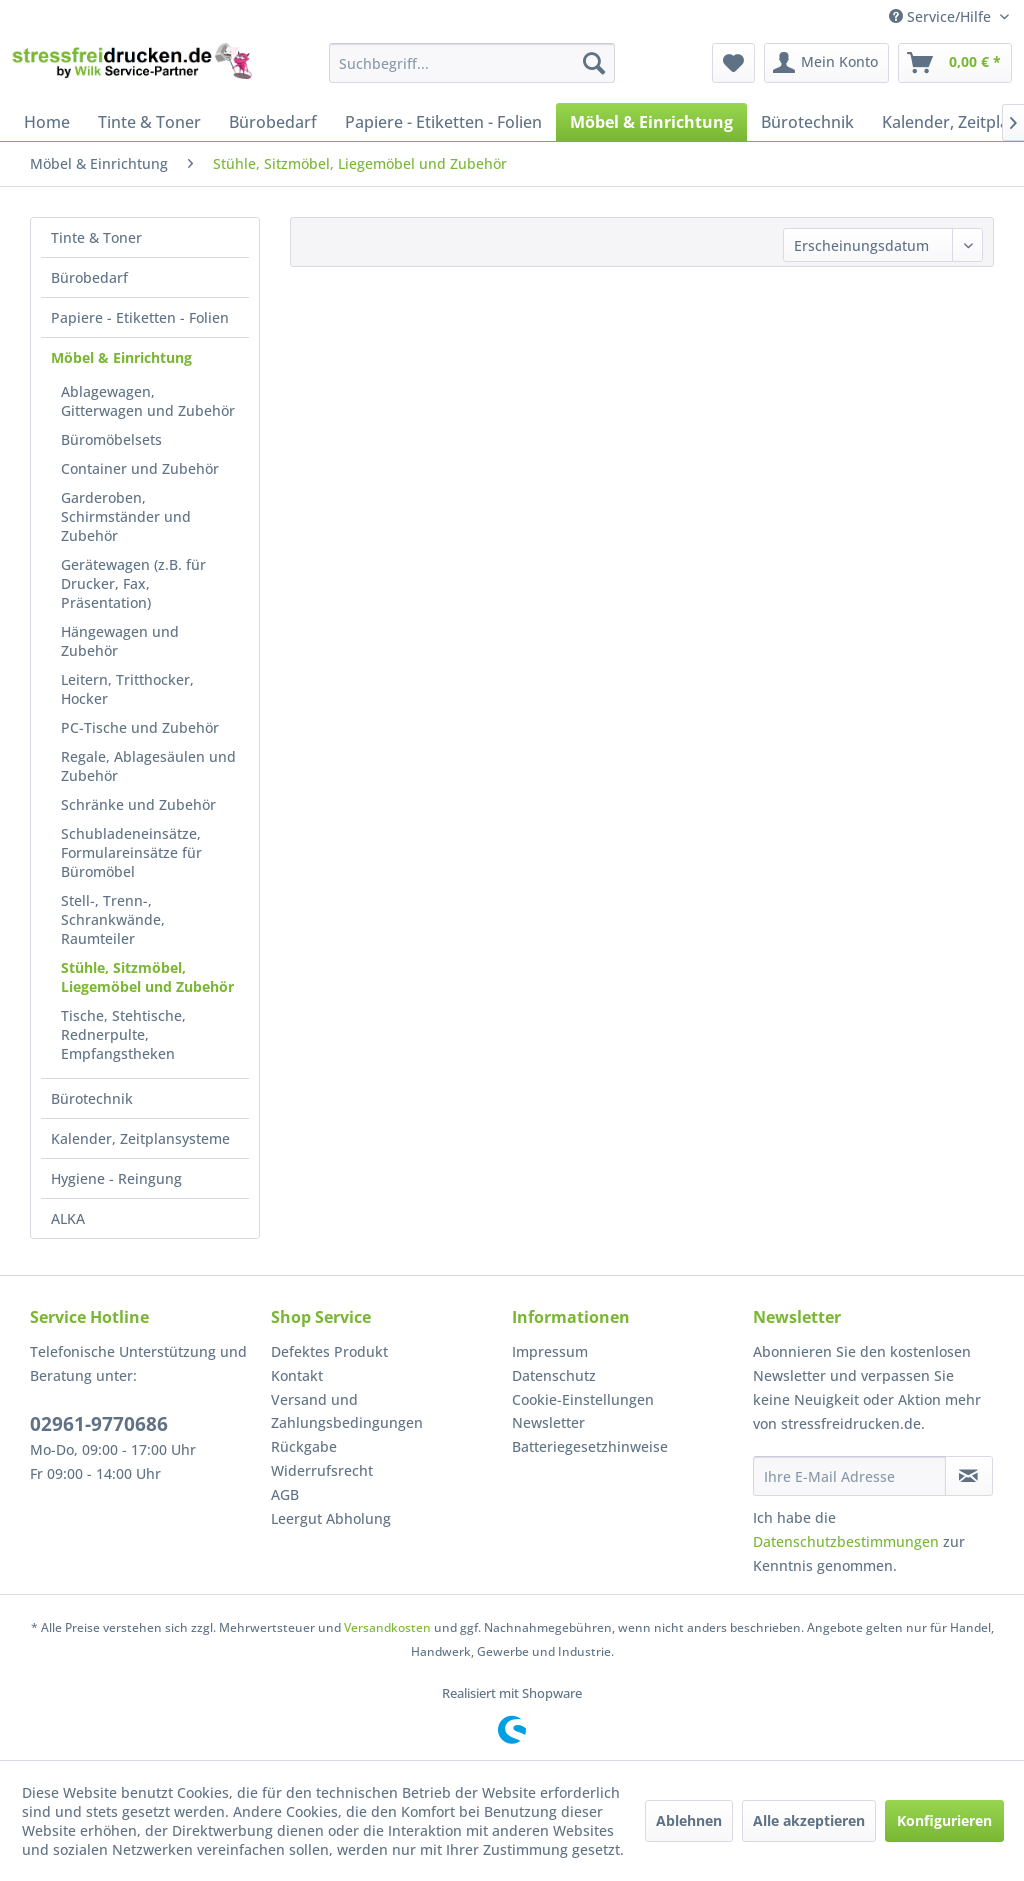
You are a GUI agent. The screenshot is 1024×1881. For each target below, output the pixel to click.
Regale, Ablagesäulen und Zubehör (148, 766)
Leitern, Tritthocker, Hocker (127, 689)
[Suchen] (594, 63)
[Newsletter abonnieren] (969, 1476)
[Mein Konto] (826, 63)
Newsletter (548, 1422)
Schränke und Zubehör (138, 804)
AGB (285, 1494)
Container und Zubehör (140, 468)
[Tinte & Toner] (149, 122)
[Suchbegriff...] (472, 63)
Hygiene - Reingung (116, 1178)
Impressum (550, 1351)
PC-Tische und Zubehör (140, 727)
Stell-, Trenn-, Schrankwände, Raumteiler (113, 919)
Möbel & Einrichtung (121, 357)
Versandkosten (387, 1627)
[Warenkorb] (955, 63)
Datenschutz (554, 1375)
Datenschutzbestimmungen (846, 1541)
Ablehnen (689, 1820)
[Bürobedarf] (273, 122)
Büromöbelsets (111, 439)
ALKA (68, 1218)
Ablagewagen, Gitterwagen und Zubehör (148, 401)
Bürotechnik (92, 1098)
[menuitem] (472, 63)
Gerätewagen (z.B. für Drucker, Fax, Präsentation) (133, 583)
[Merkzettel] (733, 63)
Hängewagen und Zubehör (120, 641)
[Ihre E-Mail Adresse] (849, 1476)
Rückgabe (304, 1446)
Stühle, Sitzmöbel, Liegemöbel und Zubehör (147, 977)
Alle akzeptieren (809, 1820)
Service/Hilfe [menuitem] (942, 16)
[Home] (47, 122)
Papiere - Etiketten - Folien (140, 317)
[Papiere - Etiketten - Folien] (443, 122)
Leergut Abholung (331, 1518)
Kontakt (297, 1375)
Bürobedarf (89, 277)
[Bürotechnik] (807, 122)
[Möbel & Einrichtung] (651, 122)
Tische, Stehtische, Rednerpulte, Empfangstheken (123, 1034)
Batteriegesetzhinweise (590, 1446)
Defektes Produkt (329, 1351)
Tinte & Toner (96, 237)
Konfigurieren (944, 1820)
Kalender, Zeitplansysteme (140, 1138)
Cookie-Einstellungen (583, 1399)
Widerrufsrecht (322, 1470)
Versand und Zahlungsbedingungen (347, 1411)
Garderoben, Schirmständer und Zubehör (126, 516)
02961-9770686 (99, 1424)
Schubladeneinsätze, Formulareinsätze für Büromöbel (131, 852)
